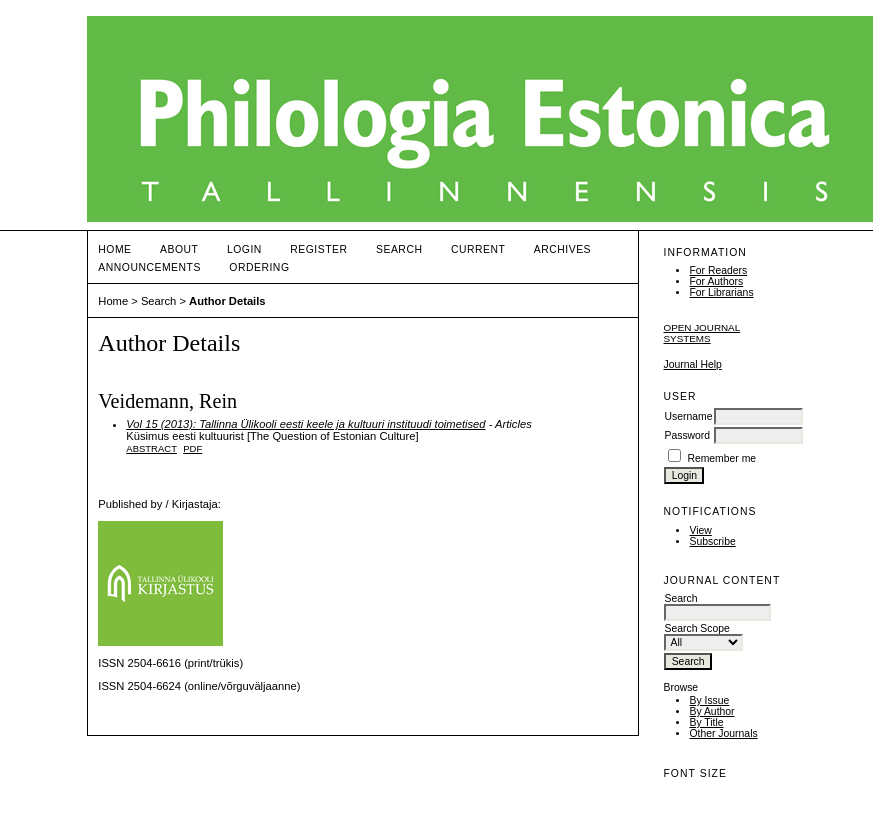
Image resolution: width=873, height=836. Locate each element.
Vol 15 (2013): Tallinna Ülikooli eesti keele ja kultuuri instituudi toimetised (305, 424)
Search (399, 249)
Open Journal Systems (701, 333)
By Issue (709, 700)
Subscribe (712, 541)
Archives (562, 249)
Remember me (721, 458)
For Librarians (721, 292)
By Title (706, 722)
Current (478, 249)
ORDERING (259, 267)
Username (688, 416)
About (179, 249)
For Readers (718, 270)
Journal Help (692, 364)
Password (687, 435)
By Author (711, 711)
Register (318, 249)
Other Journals (723, 733)
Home (114, 249)
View (700, 530)
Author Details (227, 301)
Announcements (149, 267)
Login (244, 249)
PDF (192, 448)
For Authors (716, 281)
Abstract (151, 448)
